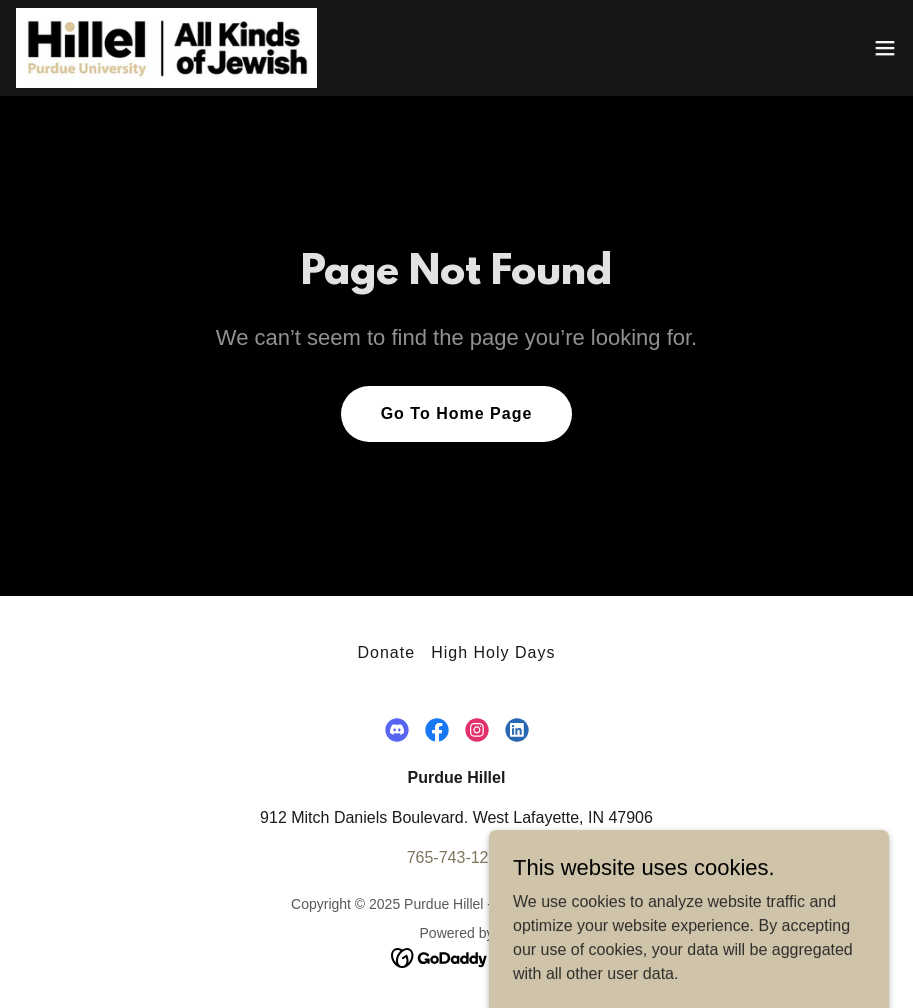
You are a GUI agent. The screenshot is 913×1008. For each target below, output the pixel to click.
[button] (885, 48)
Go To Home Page (457, 413)
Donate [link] (386, 652)
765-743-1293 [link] (457, 857)
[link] (166, 48)
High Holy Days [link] (493, 652)
